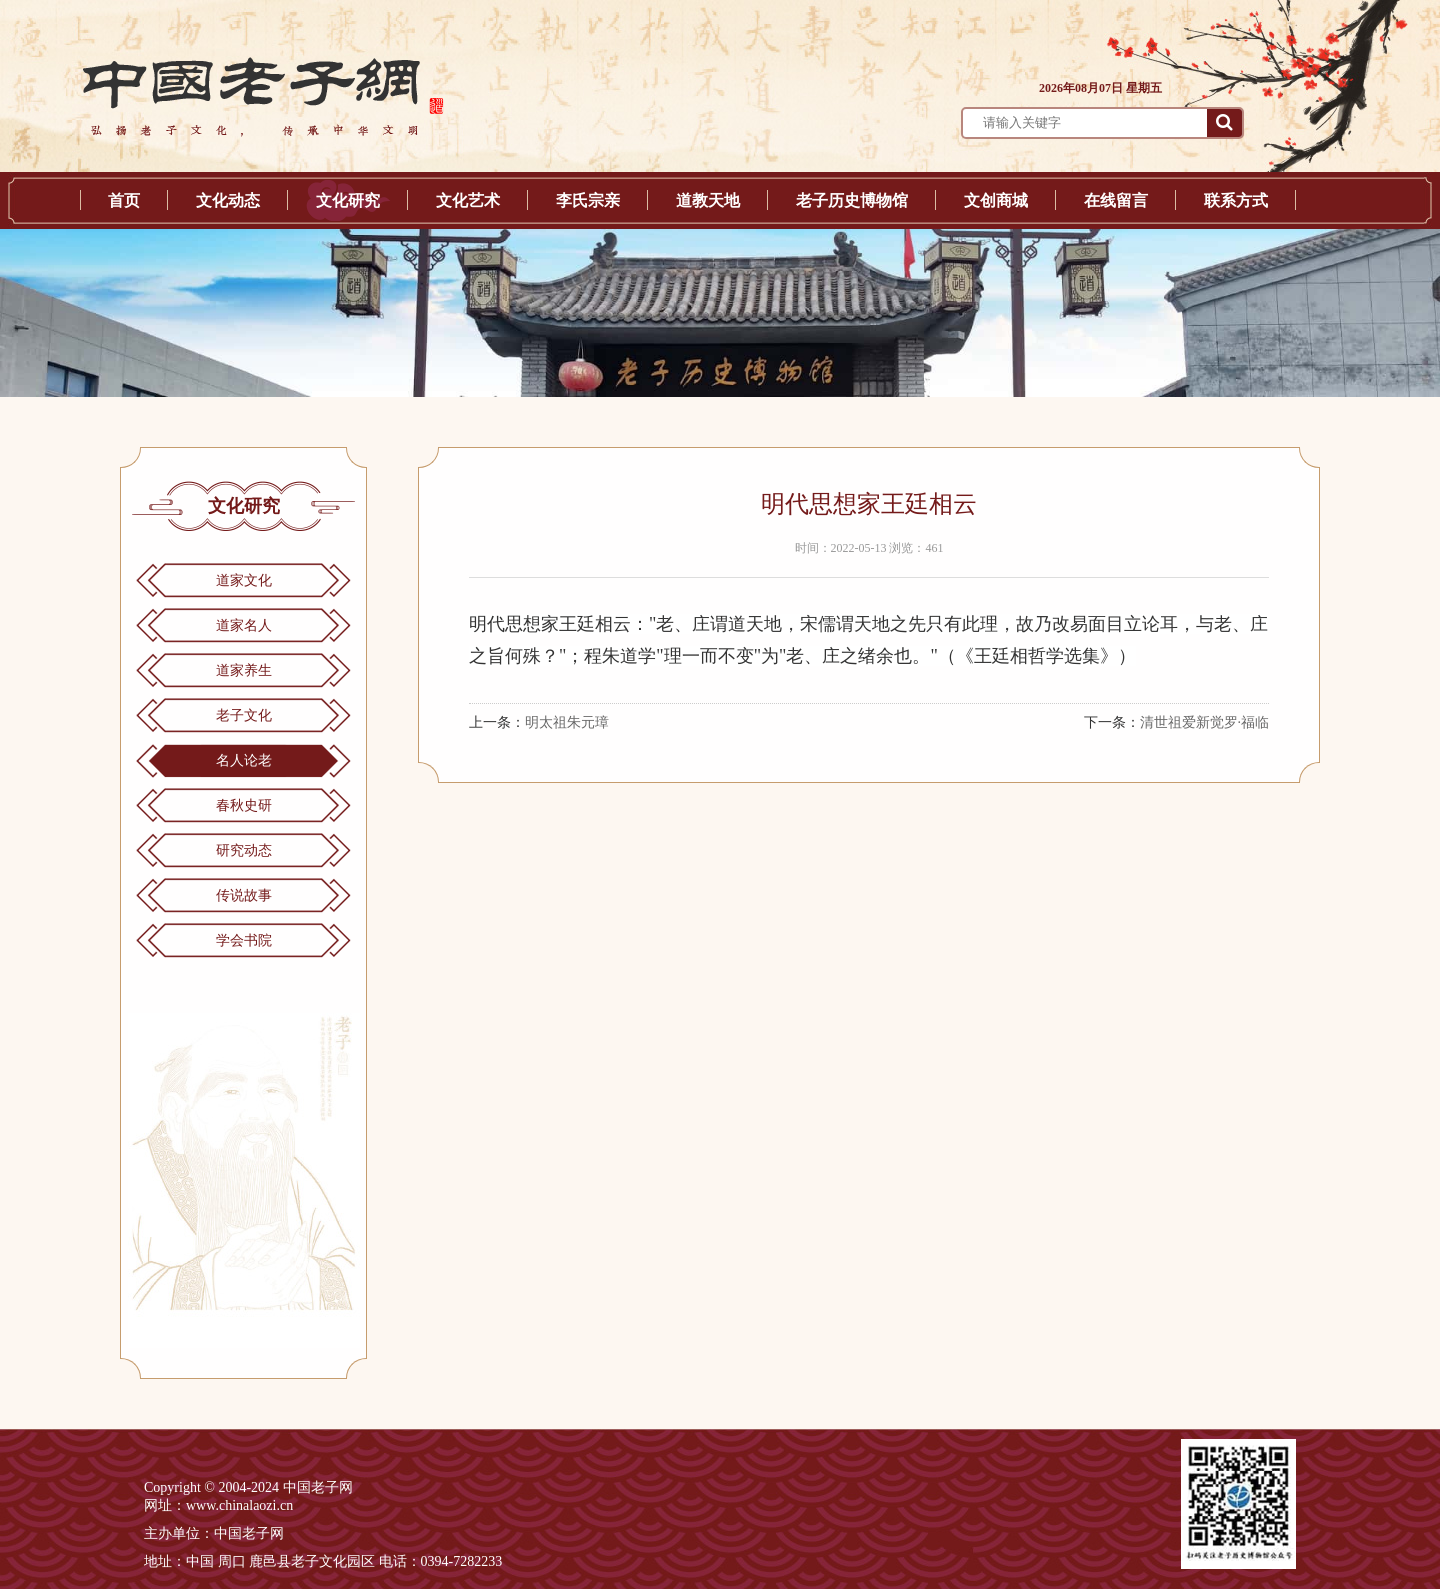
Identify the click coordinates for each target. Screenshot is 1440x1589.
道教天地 (708, 200)
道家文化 (244, 580)
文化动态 (228, 200)
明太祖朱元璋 (567, 722)
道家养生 (244, 670)
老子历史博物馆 (852, 200)
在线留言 (1116, 200)
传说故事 (244, 895)
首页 (124, 200)
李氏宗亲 (588, 200)
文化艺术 (468, 200)
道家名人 (244, 625)
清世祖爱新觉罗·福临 (1205, 722)
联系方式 (1236, 200)
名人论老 (244, 760)
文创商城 (996, 200)
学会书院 (244, 940)
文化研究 (348, 200)
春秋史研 (244, 805)
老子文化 (244, 715)
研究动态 (244, 850)
